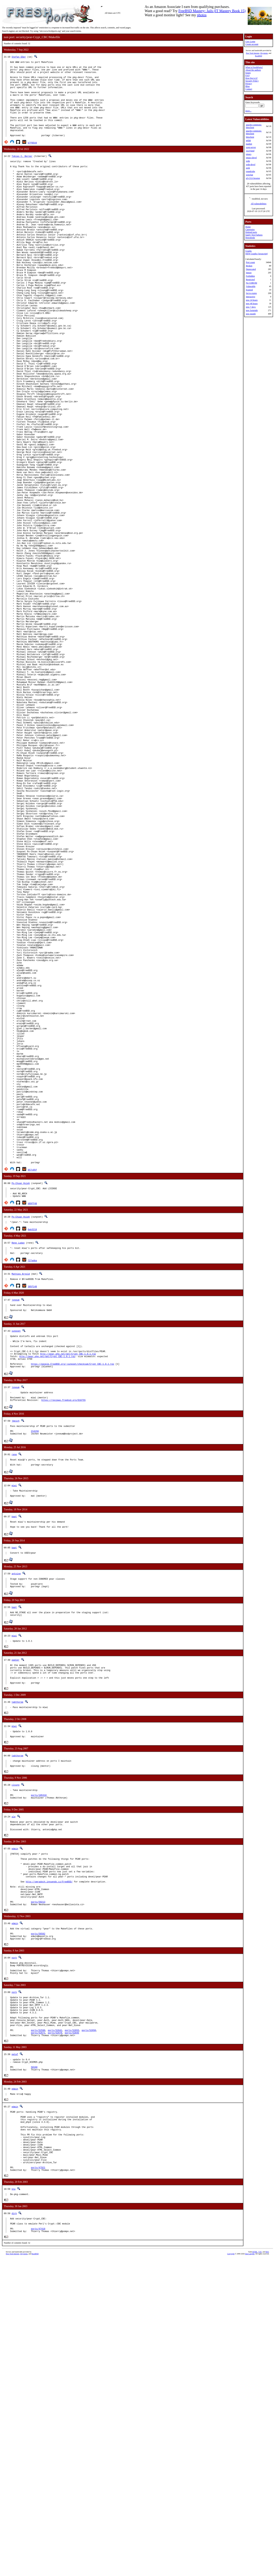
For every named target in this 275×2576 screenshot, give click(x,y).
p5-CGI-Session (253, 178)
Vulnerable (250, 286)
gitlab (248, 140)
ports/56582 (38, 2218)
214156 (35, 1679)
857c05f (32, 1401)
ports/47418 (38, 2546)
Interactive (250, 296)
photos (202, 15)
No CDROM (251, 283)
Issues (248, 73)
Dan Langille (249, 2572)
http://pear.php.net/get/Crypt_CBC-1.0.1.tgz (68, 1595)
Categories (250, 229)
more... (248, 111)
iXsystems (264, 53)
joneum (15, 1536)
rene (14, 1703)
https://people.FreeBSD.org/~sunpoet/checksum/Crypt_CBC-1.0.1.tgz (72, 1608)
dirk (14, 2528)
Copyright (231, 2572)
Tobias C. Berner (22, 172)
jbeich (15, 1667)
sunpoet (16, 1568)
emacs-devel (251, 157)
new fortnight (252, 310)
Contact (248, 89)
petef (15, 2351)
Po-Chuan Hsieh (21, 1414)
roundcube (250, 171)
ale (14, 2086)
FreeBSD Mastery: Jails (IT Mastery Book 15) (212, 11)
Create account (251, 44)
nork (14, 2243)
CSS (260, 2570)
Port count (250, 262)
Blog (247, 86)
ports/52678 (55, 2329)
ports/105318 (38, 2063)
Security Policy (252, 81)
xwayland (250, 151)
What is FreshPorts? (254, 67)
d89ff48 (32, 1436)
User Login (250, 41)
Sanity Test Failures (254, 235)
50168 (34, 2366)
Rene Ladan (18, 1476)
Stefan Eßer (19, 56)
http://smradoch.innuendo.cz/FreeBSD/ (49, 2159)
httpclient (250, 137)
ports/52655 (72, 2326)
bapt (14, 1768)
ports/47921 (38, 2480)
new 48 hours (252, 303)
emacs (248, 154)
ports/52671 (38, 2329)
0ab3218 (32, 1463)
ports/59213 (38, 2184)
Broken (249, 266)
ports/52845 (72, 2329)
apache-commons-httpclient (254, 126)
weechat (249, 175)
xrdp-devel (250, 164)
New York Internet (252, 53)
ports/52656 (89, 2326)
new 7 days (251, 307)
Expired (249, 290)
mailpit (249, 144)
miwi (14, 1736)
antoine (16, 1828)
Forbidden (250, 276)
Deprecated (251, 269)
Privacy (248, 83)
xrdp (248, 161)
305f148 (32, 1522)
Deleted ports (251, 232)
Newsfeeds (250, 237)
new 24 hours (252, 300)
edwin (15, 2120)
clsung (15, 2051)
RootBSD (258, 56)
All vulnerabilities (259, 203)
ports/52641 (55, 2326)
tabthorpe (17, 1964)
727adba (32, 1496)
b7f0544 (32, 159)
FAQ (247, 75)
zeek (248, 168)
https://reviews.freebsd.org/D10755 (63, 1647)
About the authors (253, 70)
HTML (254, 2570)
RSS (267, 2570)
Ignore (249, 272)
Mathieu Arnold (21, 1509)
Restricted (250, 279)
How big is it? (251, 78)
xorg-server (251, 147)
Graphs (248, 251)
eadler (15, 1918)
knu (14, 2503)
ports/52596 (38, 2326)
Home (248, 227)
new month (251, 314)
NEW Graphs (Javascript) (256, 253)
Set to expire (251, 293)
